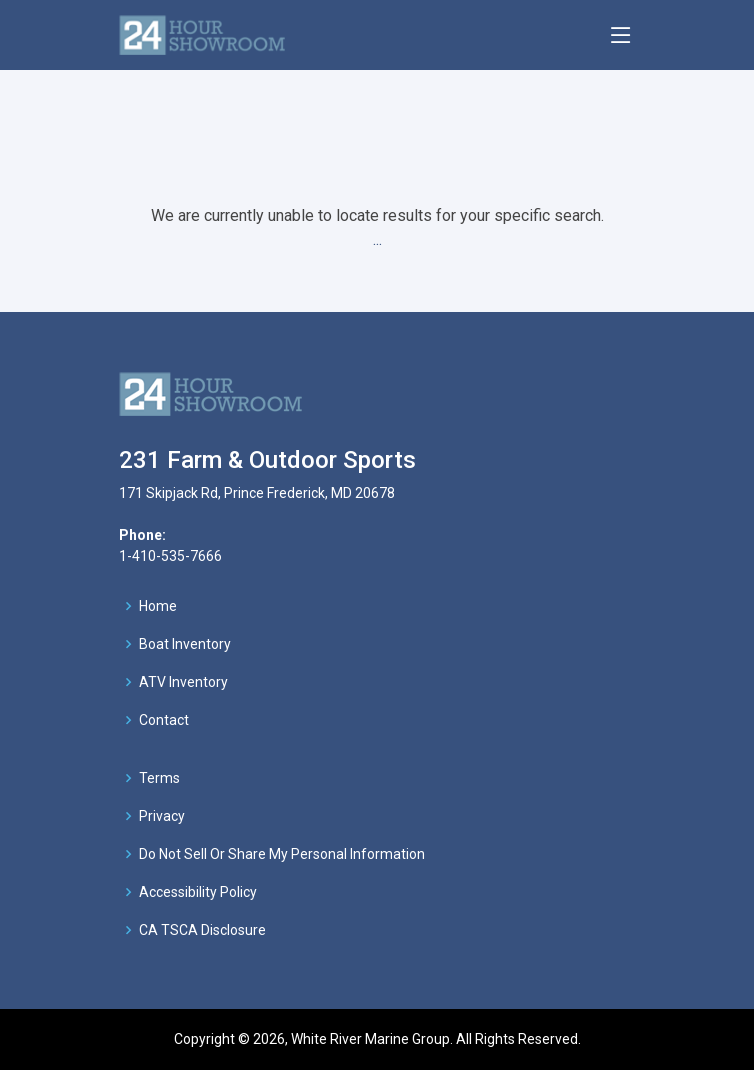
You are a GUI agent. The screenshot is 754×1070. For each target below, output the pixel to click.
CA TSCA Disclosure (202, 930)
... (377, 239)
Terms (159, 778)
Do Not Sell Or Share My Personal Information (282, 854)
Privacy (162, 816)
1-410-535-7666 (170, 556)
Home (158, 606)
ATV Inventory (183, 682)
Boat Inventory (185, 644)
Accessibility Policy (198, 892)
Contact (164, 720)
